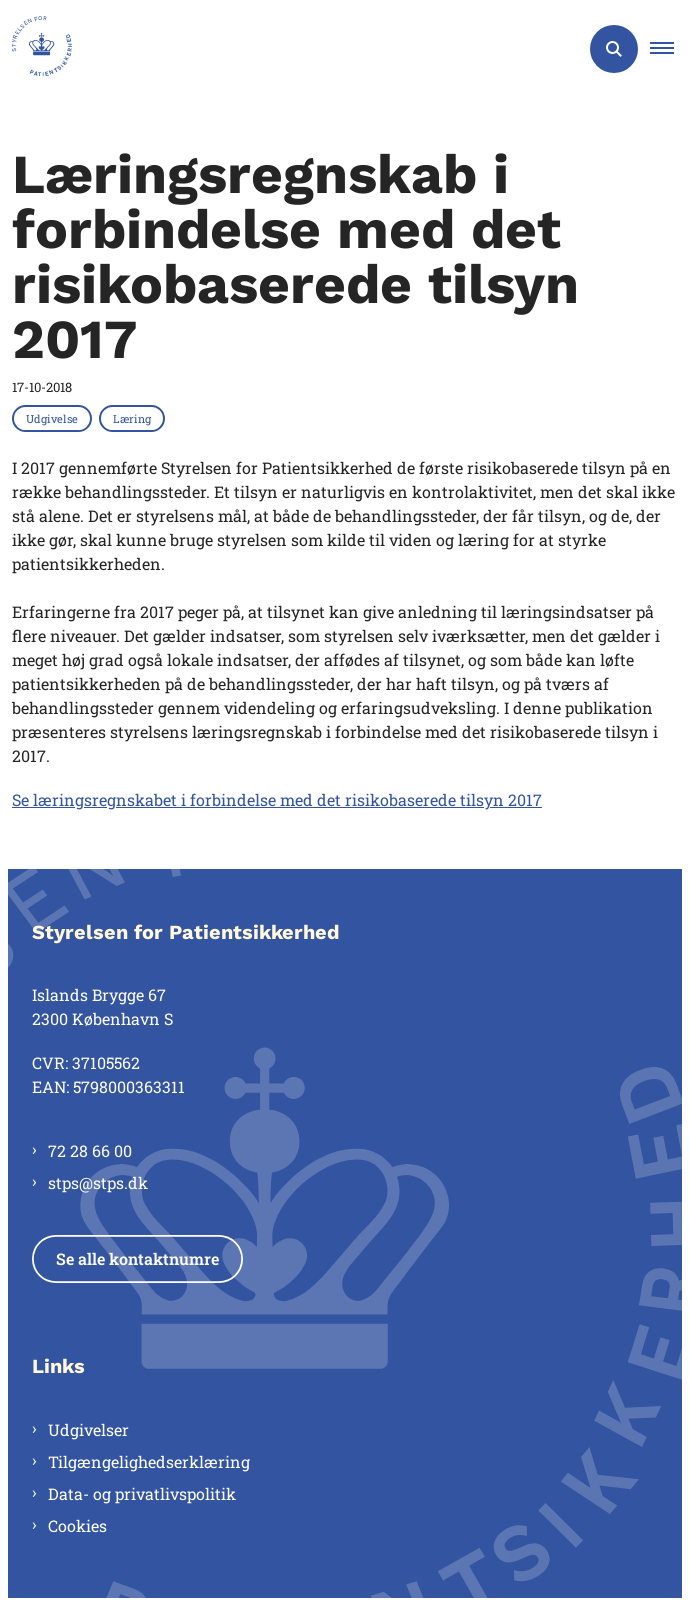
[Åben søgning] (614, 49)
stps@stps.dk (98, 1182)
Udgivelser (88, 1429)
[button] (670, 49)
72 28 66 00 (90, 1150)
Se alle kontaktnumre (137, 1258)
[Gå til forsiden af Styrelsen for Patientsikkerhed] (36, 49)
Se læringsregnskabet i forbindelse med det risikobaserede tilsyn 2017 (277, 799)
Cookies (77, 1525)
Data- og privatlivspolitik (142, 1493)
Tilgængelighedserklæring (149, 1461)
